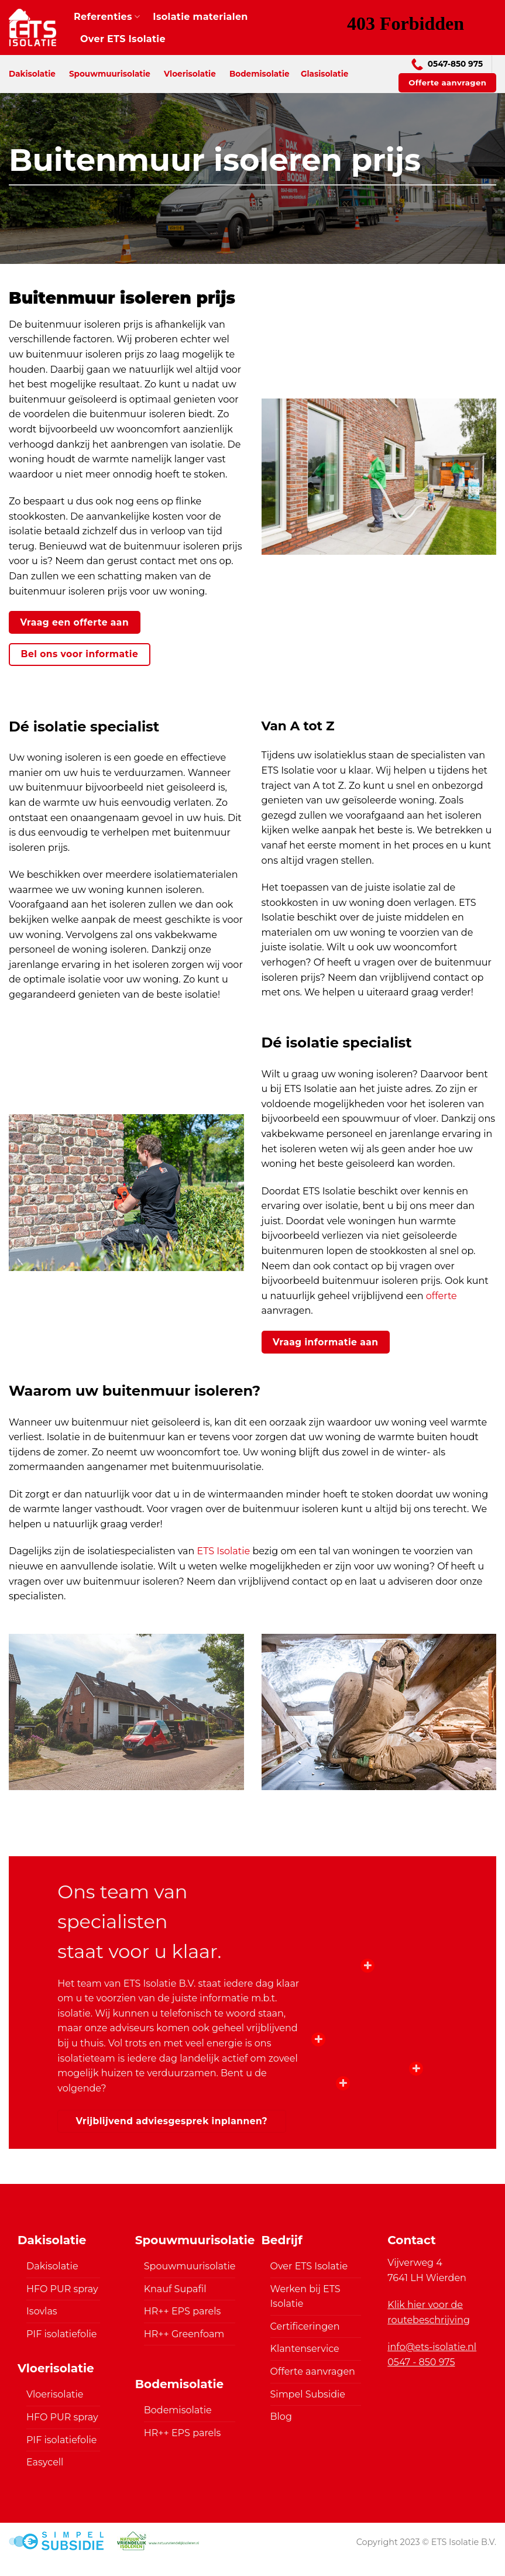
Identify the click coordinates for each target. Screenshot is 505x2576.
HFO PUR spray (62, 2289)
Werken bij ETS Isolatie (305, 2296)
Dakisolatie (32, 73)
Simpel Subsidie (308, 2394)
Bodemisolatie (259, 73)
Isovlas (41, 2311)
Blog (281, 2416)
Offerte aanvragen (312, 2371)
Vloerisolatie (190, 73)
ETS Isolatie (223, 1551)
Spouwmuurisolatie (109, 73)
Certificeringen (305, 2326)
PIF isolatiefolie (61, 2334)
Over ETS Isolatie (123, 38)
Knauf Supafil (175, 2289)
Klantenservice (304, 2348)
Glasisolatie (324, 73)
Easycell (44, 2462)
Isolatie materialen (200, 16)
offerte (441, 1295)
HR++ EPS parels (182, 2311)
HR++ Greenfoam (184, 2334)
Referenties (107, 17)
